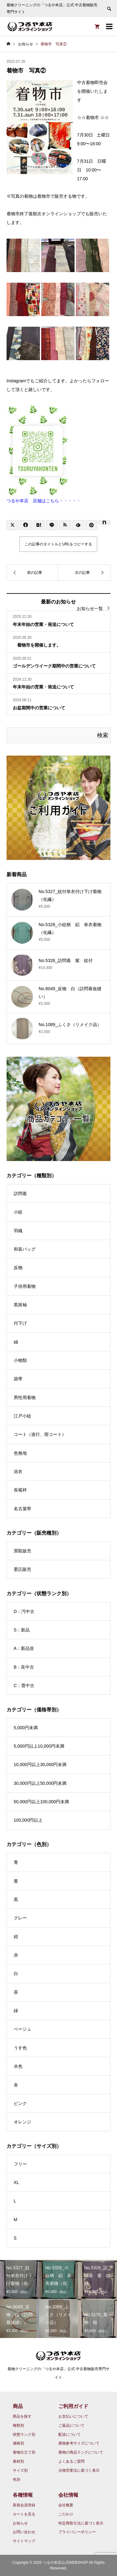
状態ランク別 (24, 2434)
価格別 (18, 2443)
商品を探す (22, 2416)
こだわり (65, 2514)
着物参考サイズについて (79, 2443)
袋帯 (18, 1378)
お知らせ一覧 (90, 608)
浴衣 (18, 1471)
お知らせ (20, 2523)
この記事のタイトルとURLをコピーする (58, 544)
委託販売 (22, 1569)
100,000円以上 (28, 1820)
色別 (16, 2479)
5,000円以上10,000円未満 (39, 1746)
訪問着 (20, 1193)
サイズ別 (20, 2470)
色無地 (20, 1453)
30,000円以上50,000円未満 (40, 1783)
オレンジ (22, 2121)
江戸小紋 (22, 1415)
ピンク (20, 2103)
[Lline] (52, 525)
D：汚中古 (24, 1611)
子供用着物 (25, 1286)
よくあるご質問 (71, 2461)
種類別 (18, 2425)
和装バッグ (25, 1249)
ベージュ (22, 2029)
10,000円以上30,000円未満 (40, 1764)
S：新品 (22, 1629)
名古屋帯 (22, 1508)
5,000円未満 (26, 1727)
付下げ (20, 1323)
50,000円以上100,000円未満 (41, 1801)
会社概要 (65, 2505)
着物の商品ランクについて (80, 2452)
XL (16, 2182)
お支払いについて (73, 2416)
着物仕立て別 (24, 2452)
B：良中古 (24, 1667)
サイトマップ (24, 2541)
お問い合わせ (24, 2532)
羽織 (18, 1230)
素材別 (18, 2461)
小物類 (20, 1360)
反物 (18, 1267)
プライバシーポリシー (77, 2532)
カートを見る (24, 2514)
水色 (18, 2066)
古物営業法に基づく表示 (79, 2470)
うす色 (20, 2047)
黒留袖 (20, 1304)
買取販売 (22, 1550)
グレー (20, 1917)
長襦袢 (20, 1489)
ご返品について (71, 2425)
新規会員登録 (24, 2505)
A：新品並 (24, 1648)
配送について (69, 2434)
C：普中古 (24, 1685)
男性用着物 (25, 1397)
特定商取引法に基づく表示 (80, 2523)
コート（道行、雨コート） (40, 1434)
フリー (20, 2164)
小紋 (18, 1211)
